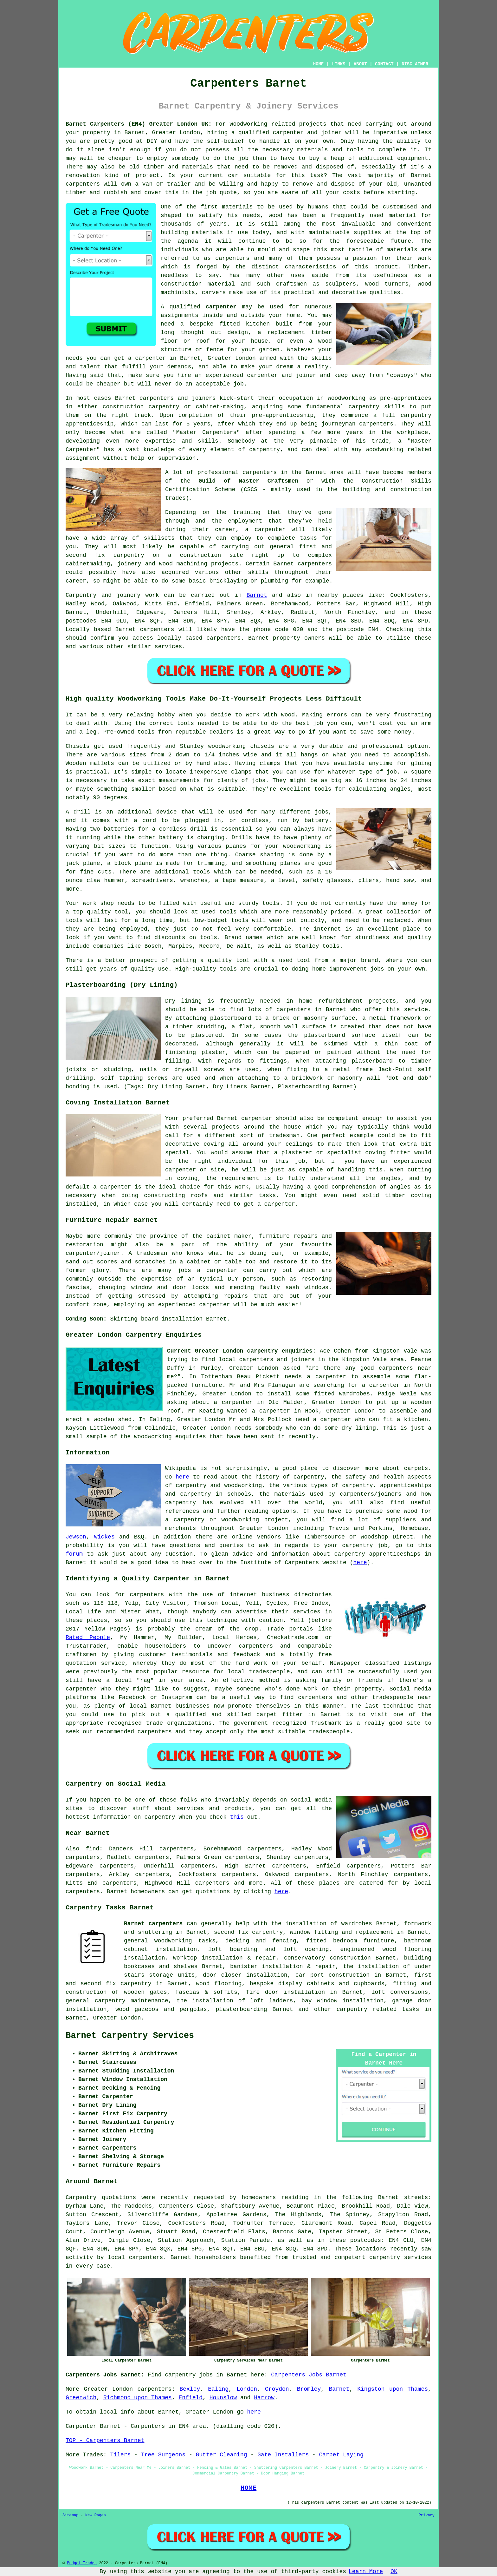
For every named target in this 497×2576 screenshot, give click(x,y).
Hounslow (223, 2398)
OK (393, 2571)
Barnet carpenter (244, 1118)
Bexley (189, 2389)
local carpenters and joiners (267, 1359)
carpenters (83, 184)
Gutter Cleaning (221, 2455)
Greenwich (81, 2398)
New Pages (95, 2515)
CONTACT (384, 64)
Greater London (117, 2018)
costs (351, 192)
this (236, 1817)
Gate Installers (283, 2455)
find (92, 1849)
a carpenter (147, 358)
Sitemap (70, 2515)
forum (74, 1554)
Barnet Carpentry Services (130, 2035)
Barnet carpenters (153, 1923)
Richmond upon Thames (137, 2398)
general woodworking (158, 1941)
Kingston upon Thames (392, 2389)
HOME (318, 64)
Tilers (120, 2455)
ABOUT (360, 64)
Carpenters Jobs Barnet (308, 2375)
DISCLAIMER (415, 64)
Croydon (277, 2389)
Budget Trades (82, 2563)
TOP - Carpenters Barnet (105, 2440)
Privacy (427, 2515)
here (182, 1477)
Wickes (104, 1537)
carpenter (221, 307)
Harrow (264, 2398)
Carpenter (81, 2426)
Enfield (190, 2398)
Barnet (257, 595)
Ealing (218, 2389)
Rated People (88, 1637)
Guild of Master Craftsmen (248, 481)
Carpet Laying (341, 2455)
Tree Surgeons (163, 2455)
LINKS (338, 64)
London (246, 2389)
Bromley (309, 2389)
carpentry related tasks (378, 2009)
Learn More (366, 2571)
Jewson (76, 1537)
